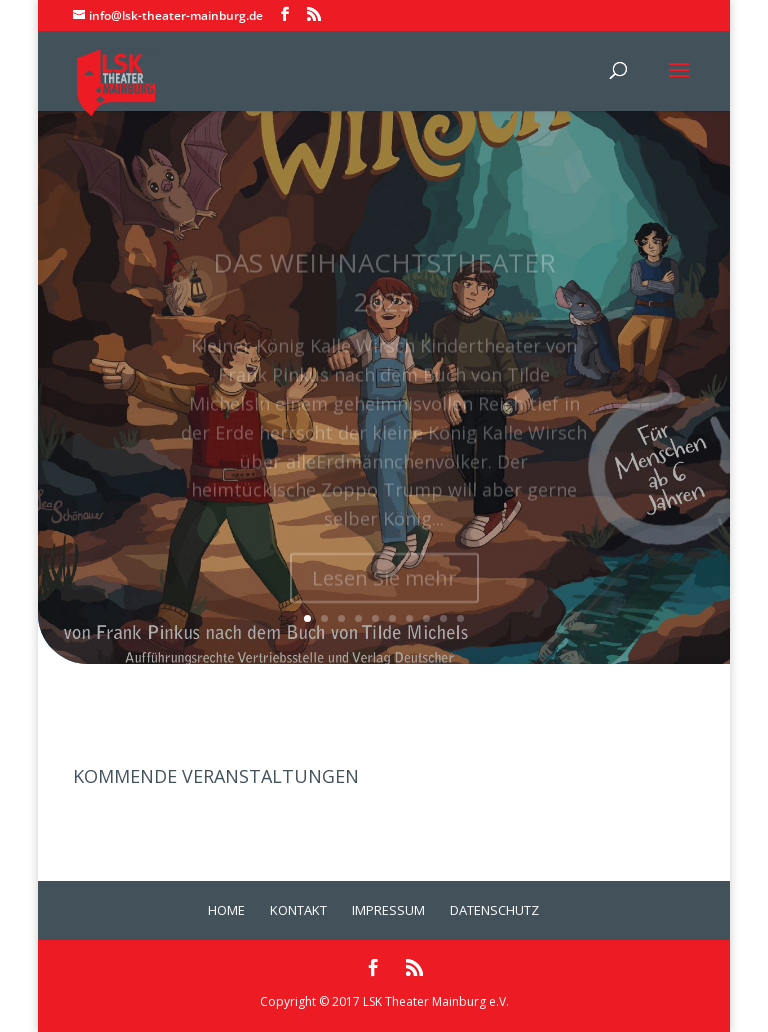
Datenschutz (494, 910)
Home (226, 910)
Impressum (388, 910)
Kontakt (298, 910)
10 (460, 618)
